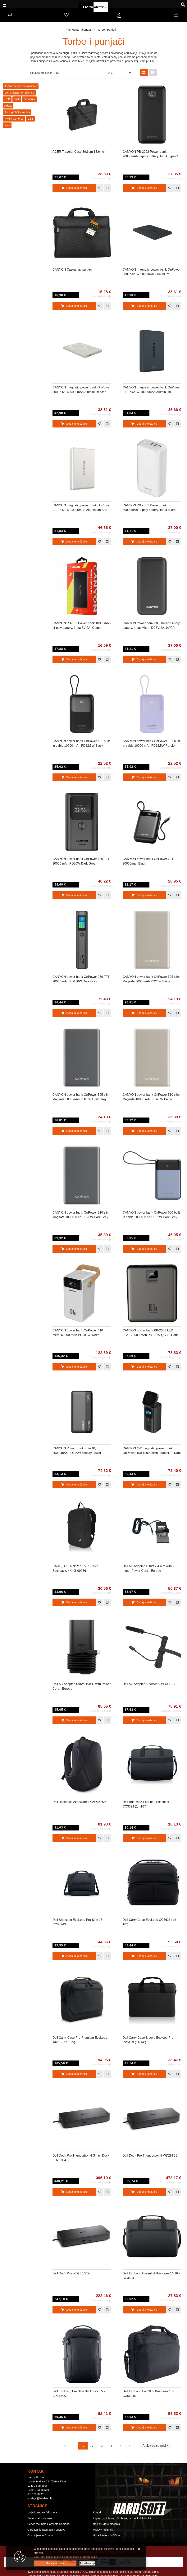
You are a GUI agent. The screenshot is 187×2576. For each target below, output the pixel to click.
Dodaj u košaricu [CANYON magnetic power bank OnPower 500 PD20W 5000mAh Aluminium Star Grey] (74, 423)
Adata (8, 105)
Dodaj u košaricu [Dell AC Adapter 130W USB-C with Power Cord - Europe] (74, 1720)
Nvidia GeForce (14, 118)
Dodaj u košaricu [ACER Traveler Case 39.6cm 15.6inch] (74, 187)
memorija (29, 99)
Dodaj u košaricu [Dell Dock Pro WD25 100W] (74, 2309)
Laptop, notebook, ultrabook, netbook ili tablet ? (122, 2518)
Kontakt (97, 2512)
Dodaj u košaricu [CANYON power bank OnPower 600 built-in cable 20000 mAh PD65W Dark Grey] (144, 1248)
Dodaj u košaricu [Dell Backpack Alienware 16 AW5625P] (74, 1838)
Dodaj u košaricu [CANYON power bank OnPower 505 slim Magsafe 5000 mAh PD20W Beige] (144, 1013)
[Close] (55, 2563)
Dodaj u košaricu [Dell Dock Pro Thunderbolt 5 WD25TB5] (144, 2191)
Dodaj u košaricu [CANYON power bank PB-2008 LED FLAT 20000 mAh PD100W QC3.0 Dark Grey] (144, 1366)
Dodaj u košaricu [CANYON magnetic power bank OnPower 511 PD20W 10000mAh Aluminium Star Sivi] (74, 541)
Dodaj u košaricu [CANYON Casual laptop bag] (74, 305)
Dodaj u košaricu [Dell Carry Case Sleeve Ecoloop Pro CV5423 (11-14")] (144, 2073)
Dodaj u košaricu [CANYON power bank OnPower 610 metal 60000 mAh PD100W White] (74, 1366)
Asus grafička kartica (17, 112)
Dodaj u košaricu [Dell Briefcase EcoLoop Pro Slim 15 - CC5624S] (74, 1956)
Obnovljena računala (40, 2535)
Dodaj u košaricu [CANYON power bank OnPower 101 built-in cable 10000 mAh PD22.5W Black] (74, 777)
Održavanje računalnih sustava (46, 2529)
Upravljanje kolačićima (107, 2535)
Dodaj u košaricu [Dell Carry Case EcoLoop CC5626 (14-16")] (144, 1956)
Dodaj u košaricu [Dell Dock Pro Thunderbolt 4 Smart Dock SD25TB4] (74, 2191)
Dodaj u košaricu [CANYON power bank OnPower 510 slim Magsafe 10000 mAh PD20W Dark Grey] (74, 1248)
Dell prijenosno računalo (19, 92)
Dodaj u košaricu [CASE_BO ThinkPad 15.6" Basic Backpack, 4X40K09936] (74, 1602)
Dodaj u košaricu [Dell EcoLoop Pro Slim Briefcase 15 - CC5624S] (144, 2427)
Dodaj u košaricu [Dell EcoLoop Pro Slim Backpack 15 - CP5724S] (74, 2427)
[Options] (87, 2563)
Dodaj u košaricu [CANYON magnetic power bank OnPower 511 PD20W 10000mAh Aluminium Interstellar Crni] (144, 423)
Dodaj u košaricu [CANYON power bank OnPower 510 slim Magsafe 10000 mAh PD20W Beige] (144, 1130)
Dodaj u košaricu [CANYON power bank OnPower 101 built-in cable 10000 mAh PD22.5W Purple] (144, 777)
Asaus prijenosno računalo (20, 86)
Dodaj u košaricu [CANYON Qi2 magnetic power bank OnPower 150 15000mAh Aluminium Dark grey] (144, 1484)
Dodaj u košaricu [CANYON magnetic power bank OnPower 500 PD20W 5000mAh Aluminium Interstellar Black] (144, 305)
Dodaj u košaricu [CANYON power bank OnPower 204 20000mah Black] (144, 895)
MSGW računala (103, 2529)
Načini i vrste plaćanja (106, 2523)
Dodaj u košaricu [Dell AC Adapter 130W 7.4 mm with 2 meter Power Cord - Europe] (144, 1602)
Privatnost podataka (39, 2518)
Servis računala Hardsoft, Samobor (48, 2523)
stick (17, 99)
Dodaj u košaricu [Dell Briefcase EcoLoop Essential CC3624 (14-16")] (144, 1838)
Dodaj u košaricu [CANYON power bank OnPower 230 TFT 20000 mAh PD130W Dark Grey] (74, 1013)
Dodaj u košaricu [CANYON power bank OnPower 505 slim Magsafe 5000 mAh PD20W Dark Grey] (74, 1130)
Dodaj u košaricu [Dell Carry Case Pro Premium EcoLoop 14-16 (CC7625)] (74, 2073)
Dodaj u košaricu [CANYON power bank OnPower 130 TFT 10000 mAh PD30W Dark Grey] (74, 895)
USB (7, 99)
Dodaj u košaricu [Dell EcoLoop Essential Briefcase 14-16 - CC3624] (144, 2309)
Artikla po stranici (154, 2445)
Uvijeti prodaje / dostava (42, 2512)
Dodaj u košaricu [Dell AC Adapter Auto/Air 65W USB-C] (144, 1720)
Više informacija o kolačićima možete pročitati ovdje (65, 2556)
